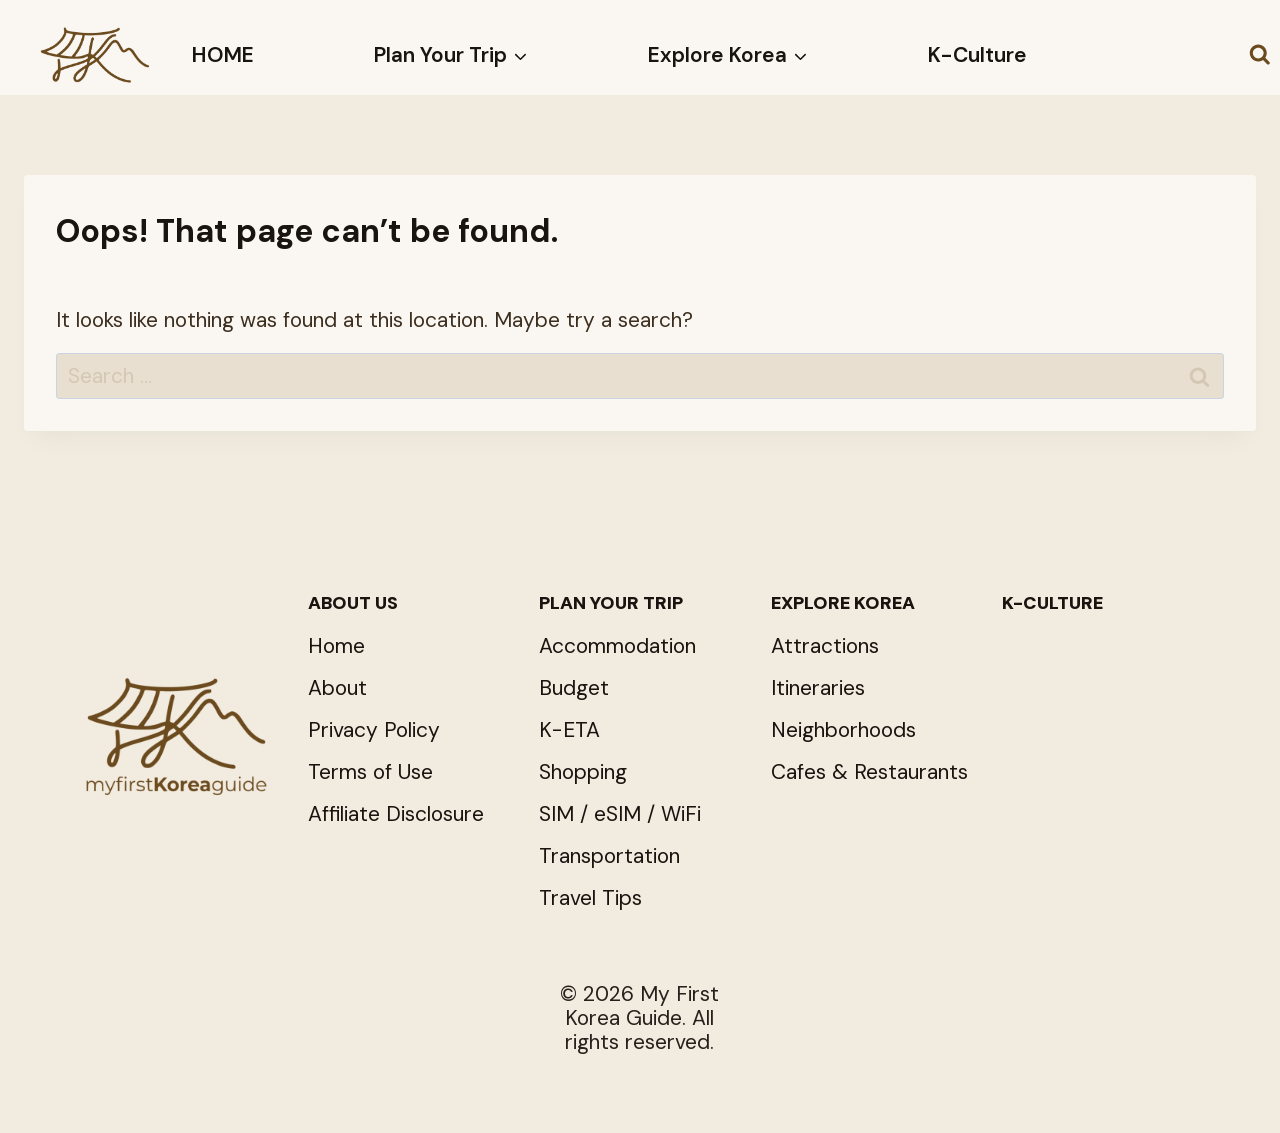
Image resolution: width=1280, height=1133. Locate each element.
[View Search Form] (1260, 55)
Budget (574, 688)
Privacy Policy (374, 730)
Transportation (609, 856)
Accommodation (617, 646)
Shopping (583, 772)
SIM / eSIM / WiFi (620, 814)
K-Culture (977, 55)
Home (336, 646)
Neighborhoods (843, 730)
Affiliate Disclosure (396, 814)
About (337, 688)
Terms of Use (370, 772)
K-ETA (569, 730)
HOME (223, 55)
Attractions (825, 646)
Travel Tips (590, 898)
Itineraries (818, 688)
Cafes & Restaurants (869, 772)
